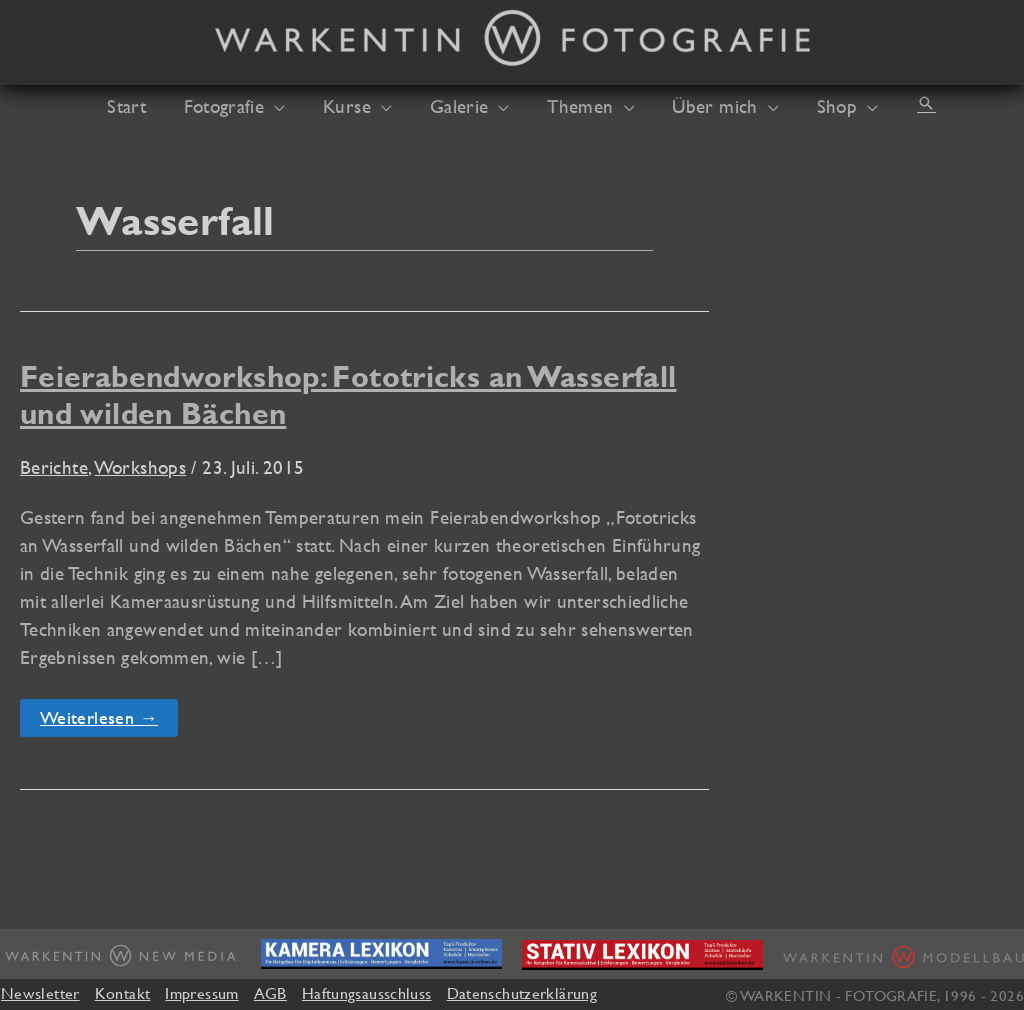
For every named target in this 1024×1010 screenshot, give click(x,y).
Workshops (140, 467)
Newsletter (40, 993)
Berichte (54, 467)
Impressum (201, 993)
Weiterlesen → (108, 721)
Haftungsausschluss (367, 993)
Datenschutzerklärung (522, 993)
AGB (270, 993)
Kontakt (123, 993)
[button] (289, 106)
